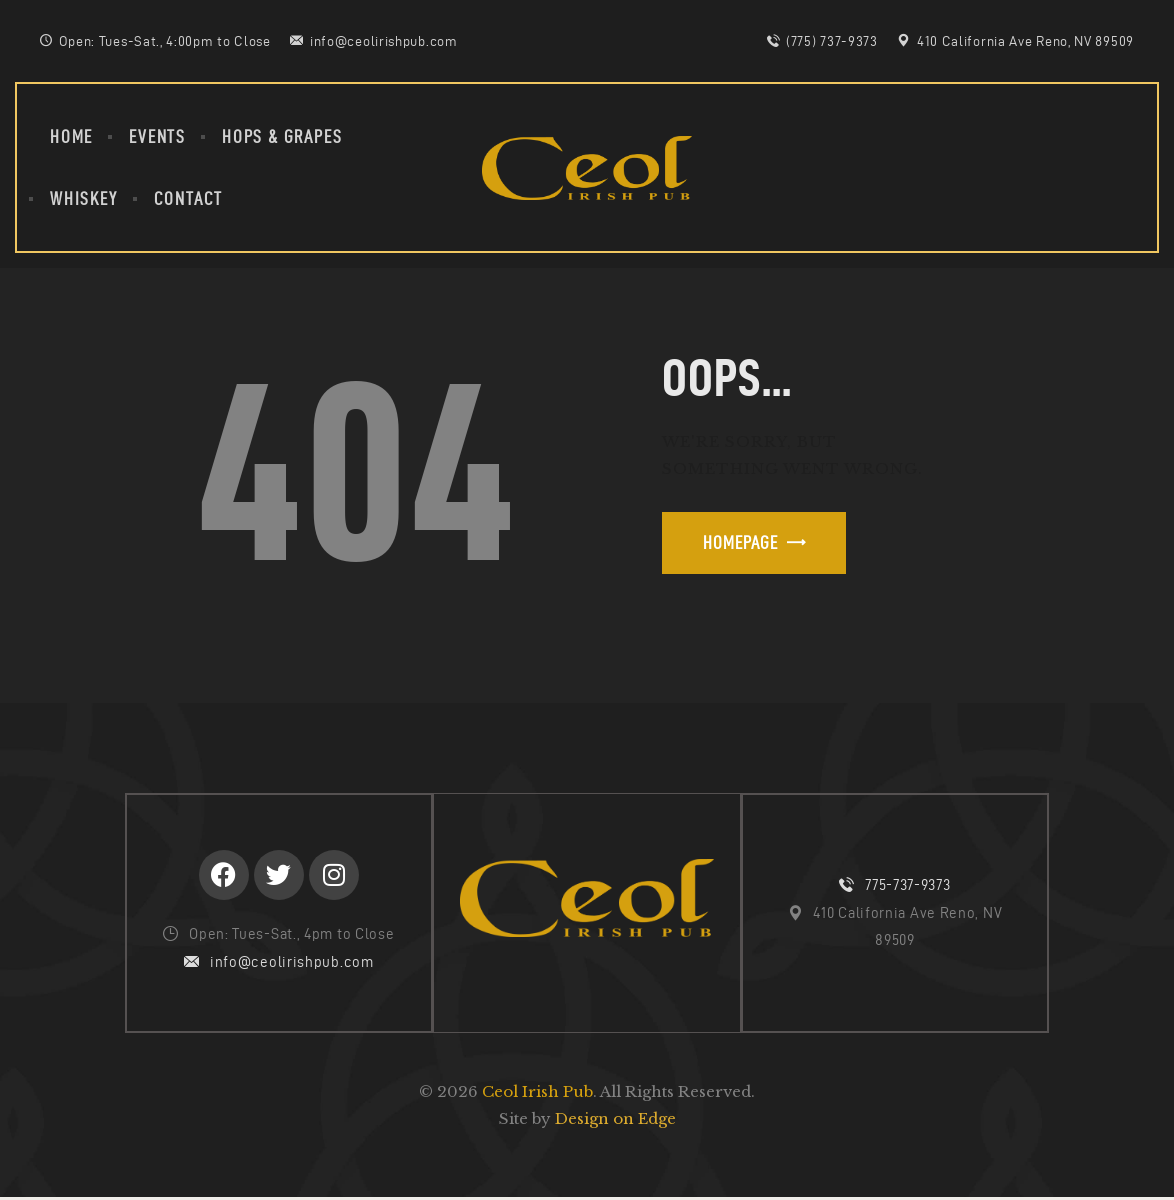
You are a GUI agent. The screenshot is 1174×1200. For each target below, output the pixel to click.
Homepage (740, 542)
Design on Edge (615, 1120)
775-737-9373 (907, 886)
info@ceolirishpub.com (292, 963)
